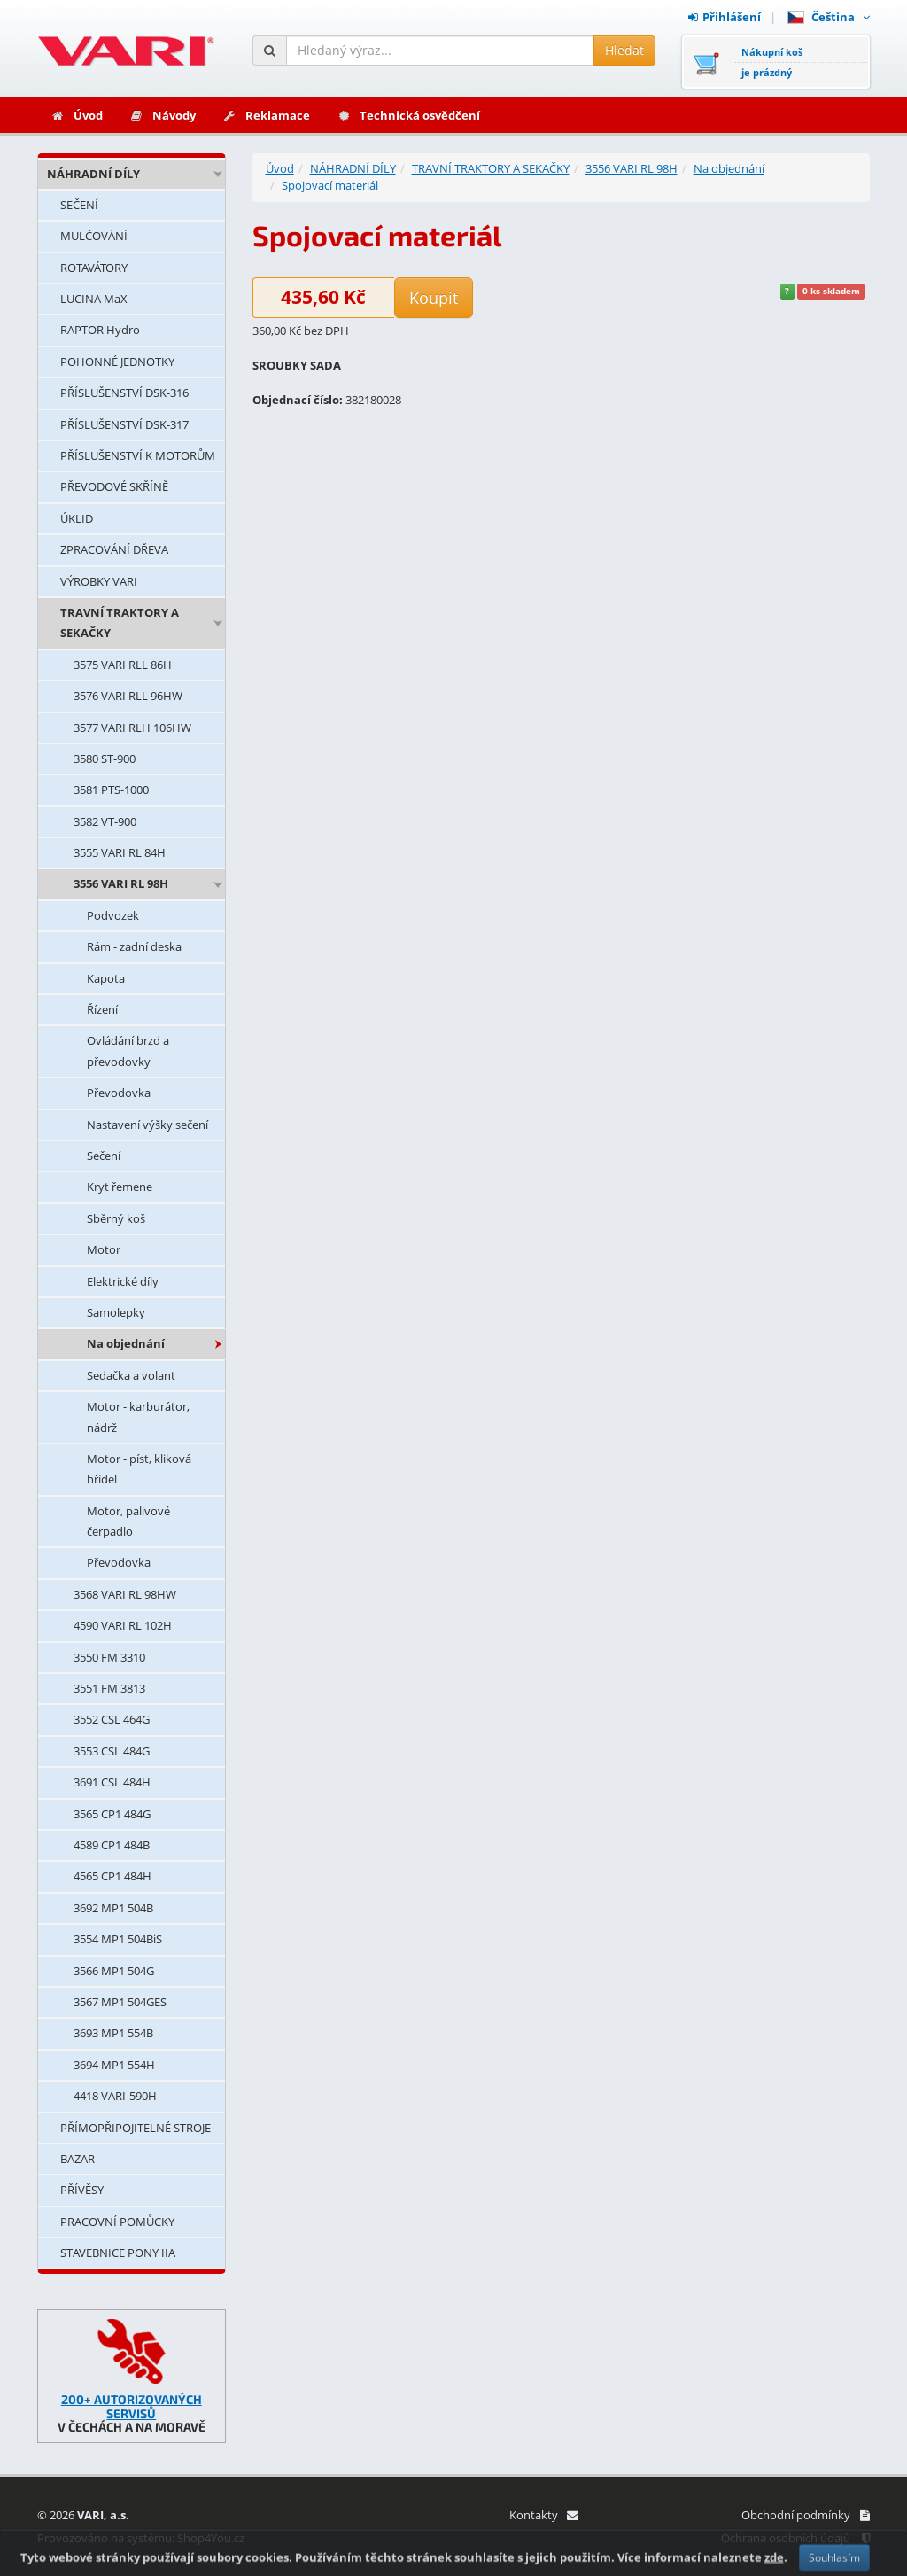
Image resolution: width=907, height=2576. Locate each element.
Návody (162, 115)
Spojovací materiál (330, 185)
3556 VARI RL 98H (121, 883)
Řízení (102, 1009)
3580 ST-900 (105, 759)
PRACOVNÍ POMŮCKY (117, 2222)
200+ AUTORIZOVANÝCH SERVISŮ (131, 2406)
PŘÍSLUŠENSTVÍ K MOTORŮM (137, 455)
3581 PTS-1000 (111, 790)
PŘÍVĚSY (82, 2190)
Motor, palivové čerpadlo (128, 1521)
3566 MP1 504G (114, 1971)
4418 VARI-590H (115, 2096)
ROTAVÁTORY (94, 268)
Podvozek (113, 915)
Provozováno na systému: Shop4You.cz (140, 2538)
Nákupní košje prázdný (771, 62)
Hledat (624, 50)
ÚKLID (76, 518)
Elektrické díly (123, 1281)
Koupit (433, 297)
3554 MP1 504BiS (118, 1939)
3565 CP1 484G (112, 1814)
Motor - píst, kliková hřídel (139, 1469)
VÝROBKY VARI (98, 581)
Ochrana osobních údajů (795, 2538)
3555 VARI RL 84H (120, 852)
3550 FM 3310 (109, 1657)
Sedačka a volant (131, 1375)
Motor (103, 1249)
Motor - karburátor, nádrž (138, 1416)
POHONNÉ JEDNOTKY (117, 362)
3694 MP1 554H (114, 2065)
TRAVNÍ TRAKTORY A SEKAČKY (119, 622)
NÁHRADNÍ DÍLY (93, 174)
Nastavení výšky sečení (147, 1124)
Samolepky (116, 1312)
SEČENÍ (79, 205)
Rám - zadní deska (134, 946)
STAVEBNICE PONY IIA (117, 2253)
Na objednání (126, 1343)
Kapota (106, 978)
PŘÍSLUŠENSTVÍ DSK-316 (124, 393)
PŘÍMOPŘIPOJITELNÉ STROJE (135, 2128)
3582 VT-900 (105, 821)
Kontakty (543, 2515)
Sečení (103, 1155)
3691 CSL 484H (112, 1782)
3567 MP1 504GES (120, 2002)
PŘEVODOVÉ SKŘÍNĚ (114, 486)
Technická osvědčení (408, 115)
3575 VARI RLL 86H (123, 665)
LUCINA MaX (94, 299)
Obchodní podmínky (805, 2515)
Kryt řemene (119, 1187)
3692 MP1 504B (113, 1908)
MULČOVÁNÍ (94, 236)
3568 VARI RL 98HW (125, 1594)
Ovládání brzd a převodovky (128, 1050)
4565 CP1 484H (112, 1876)
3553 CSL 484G (112, 1751)
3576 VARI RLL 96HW (128, 696)
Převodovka (119, 1093)
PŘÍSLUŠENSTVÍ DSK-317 (124, 424)
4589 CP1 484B (112, 1845)
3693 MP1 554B (113, 2033)
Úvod (76, 115)
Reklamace (266, 115)
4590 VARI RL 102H (123, 1625)
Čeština (828, 17)
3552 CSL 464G (112, 1719)
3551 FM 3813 (109, 1688)
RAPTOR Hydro (100, 330)
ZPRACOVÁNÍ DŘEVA (114, 549)
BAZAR (77, 2159)
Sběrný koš (116, 1218)
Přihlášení (724, 17)
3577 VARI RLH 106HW (132, 727)
